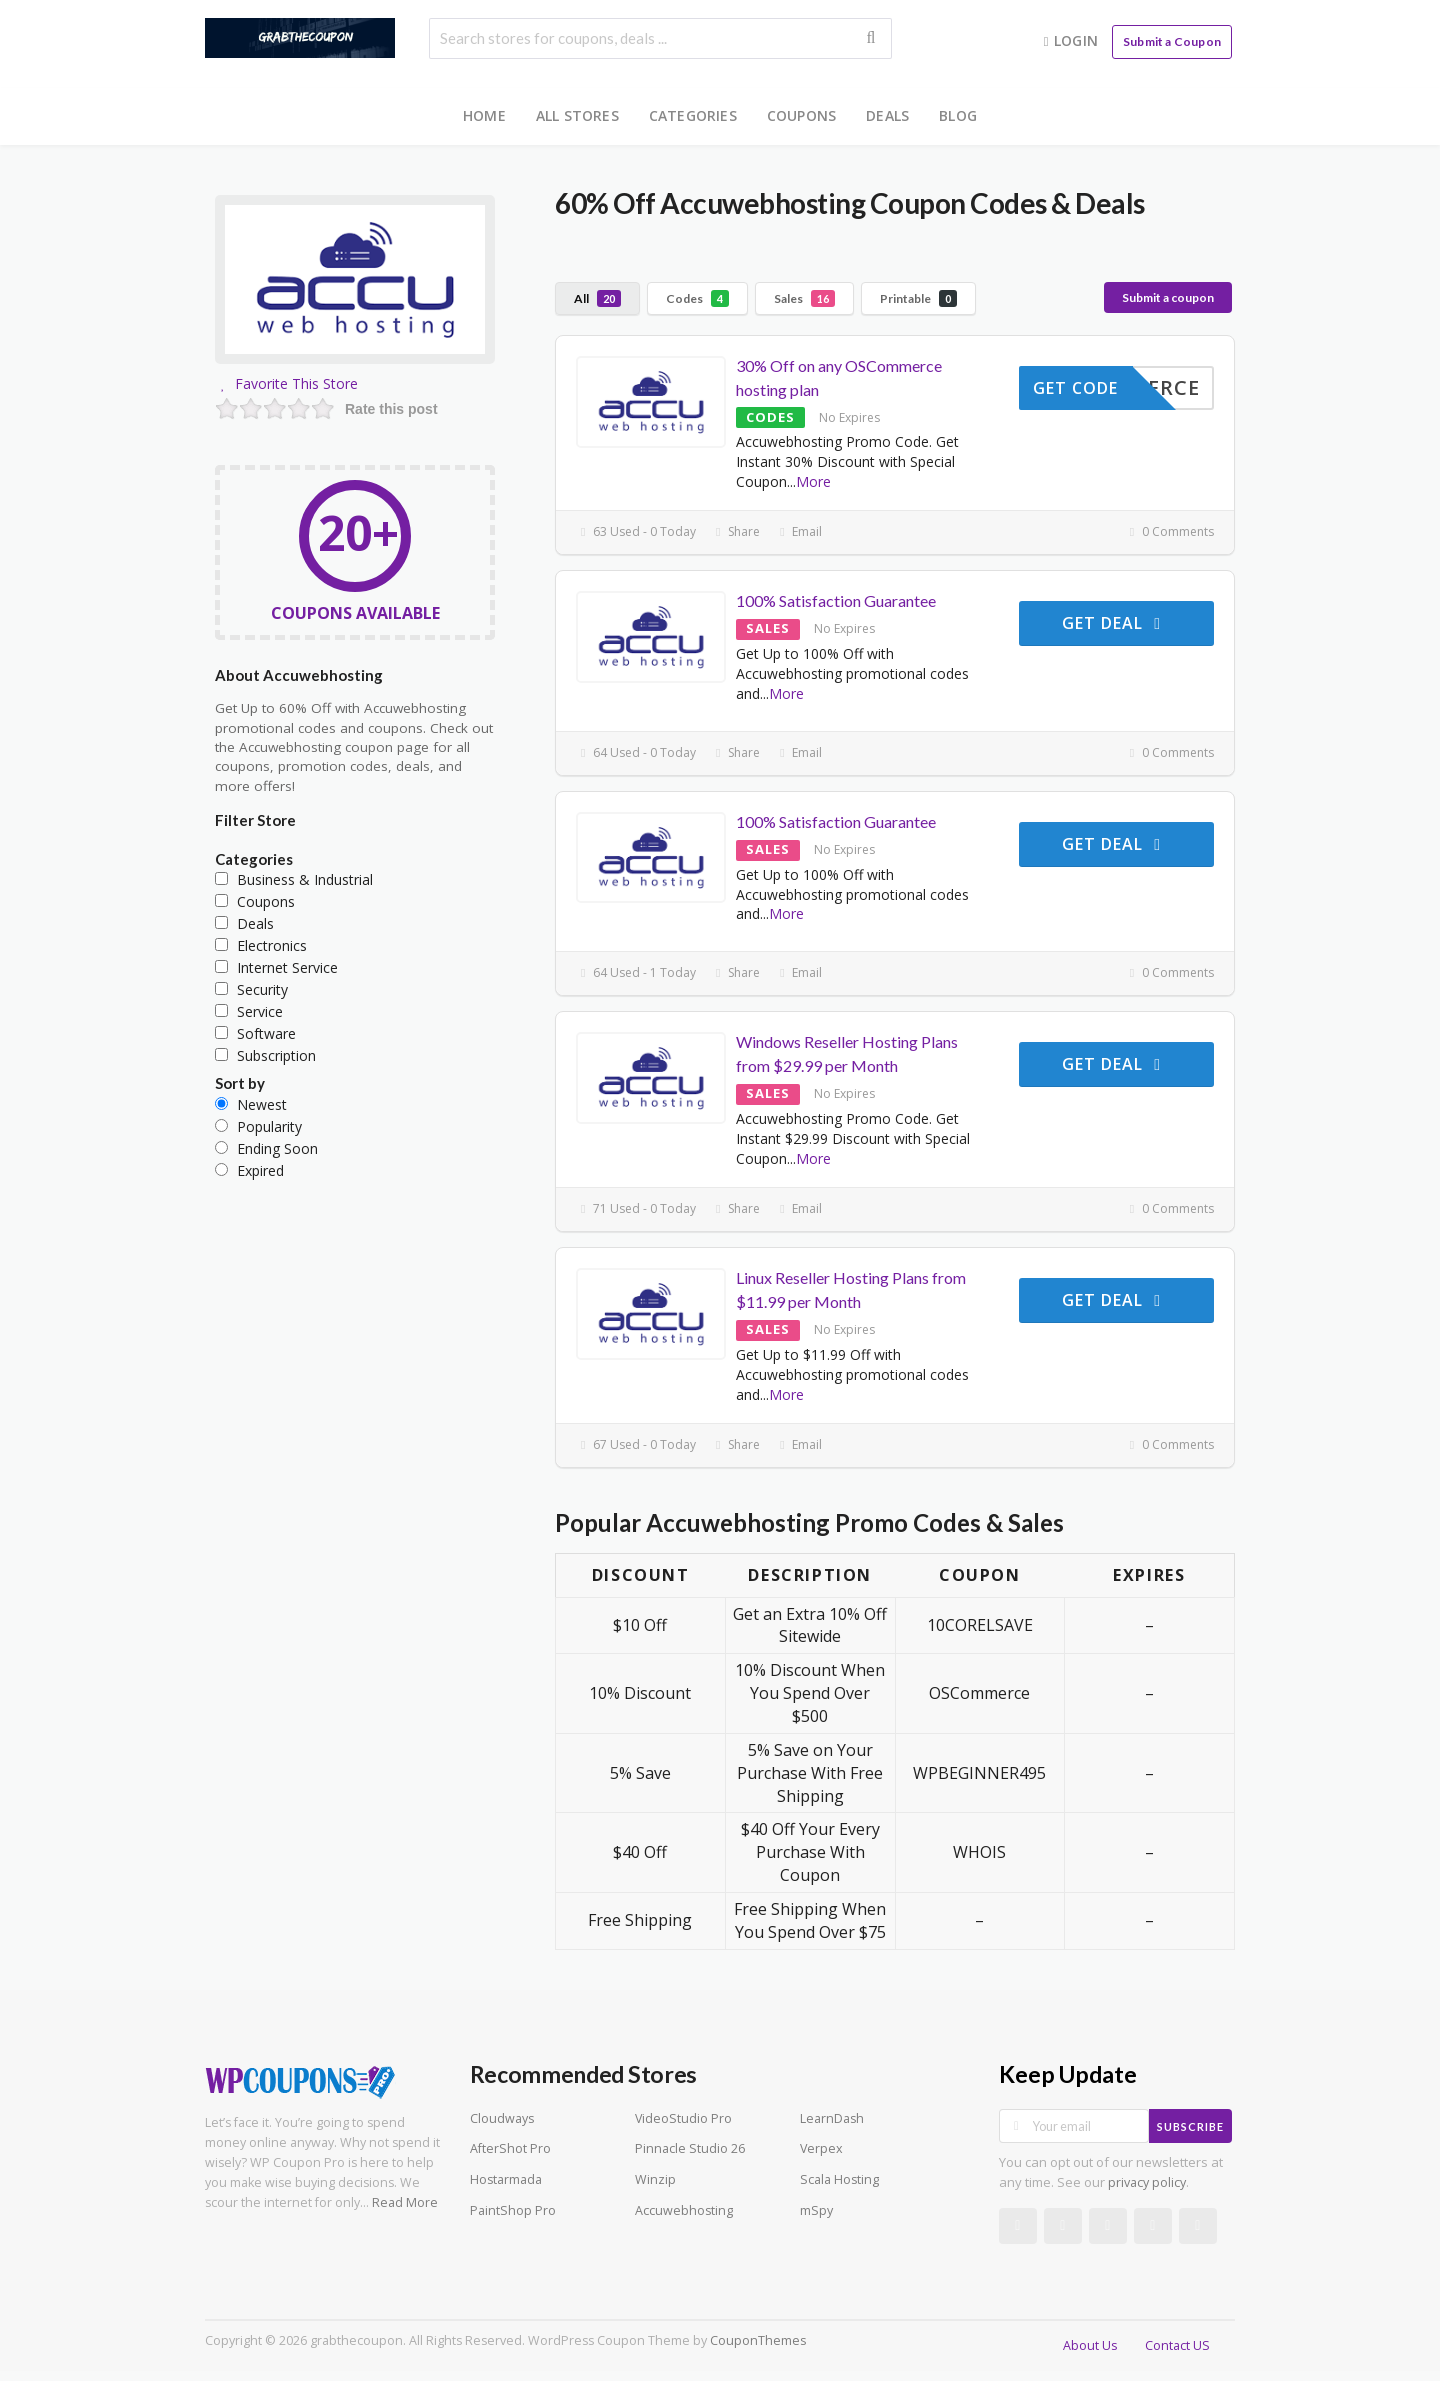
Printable (918, 298)
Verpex (821, 2148)
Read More (405, 2202)
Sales (804, 298)
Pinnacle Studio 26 (690, 2148)
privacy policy (1147, 2182)
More (813, 481)
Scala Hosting (839, 2179)
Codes (697, 298)
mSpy (816, 2210)
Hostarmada (506, 2179)
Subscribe (1190, 2126)
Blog (958, 115)
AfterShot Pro (510, 2148)
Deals (887, 115)
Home (484, 115)
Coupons (801, 115)
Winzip (655, 2179)
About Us (1090, 2345)
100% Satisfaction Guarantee (836, 600)
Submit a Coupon (1172, 41)
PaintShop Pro (513, 2210)
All (597, 298)
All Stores (577, 115)
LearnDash (832, 2118)
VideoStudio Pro (683, 2118)
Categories (693, 115)
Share (735, 531)
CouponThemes (758, 2340)
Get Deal (1114, 623)
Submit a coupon (1168, 297)
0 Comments (1169, 531)
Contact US (1177, 2345)
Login (1068, 40)
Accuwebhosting (684, 2210)
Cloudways (502, 2118)
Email (798, 531)
